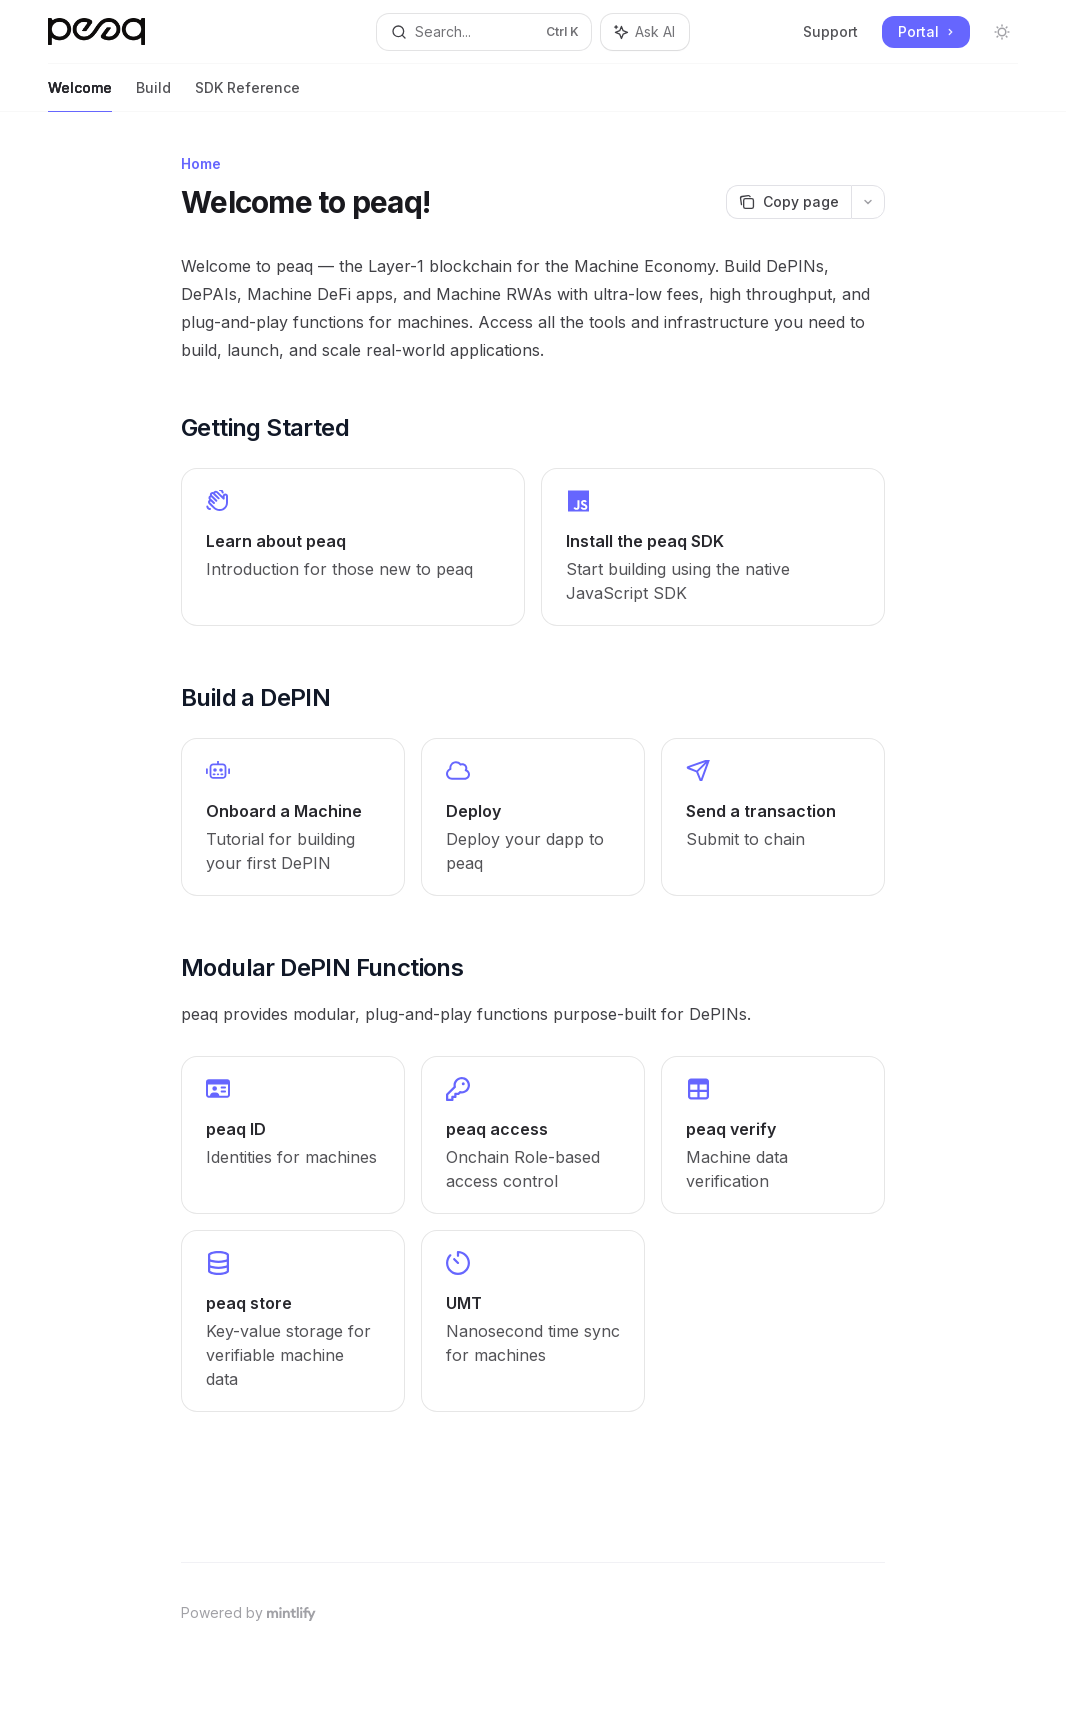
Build (153, 95)
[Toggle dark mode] (1002, 32)
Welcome (80, 95)
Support (830, 31)
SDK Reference (247, 95)
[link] (353, 547)
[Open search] (484, 32)
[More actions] (868, 202)
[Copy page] (788, 202)
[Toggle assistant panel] (645, 32)
